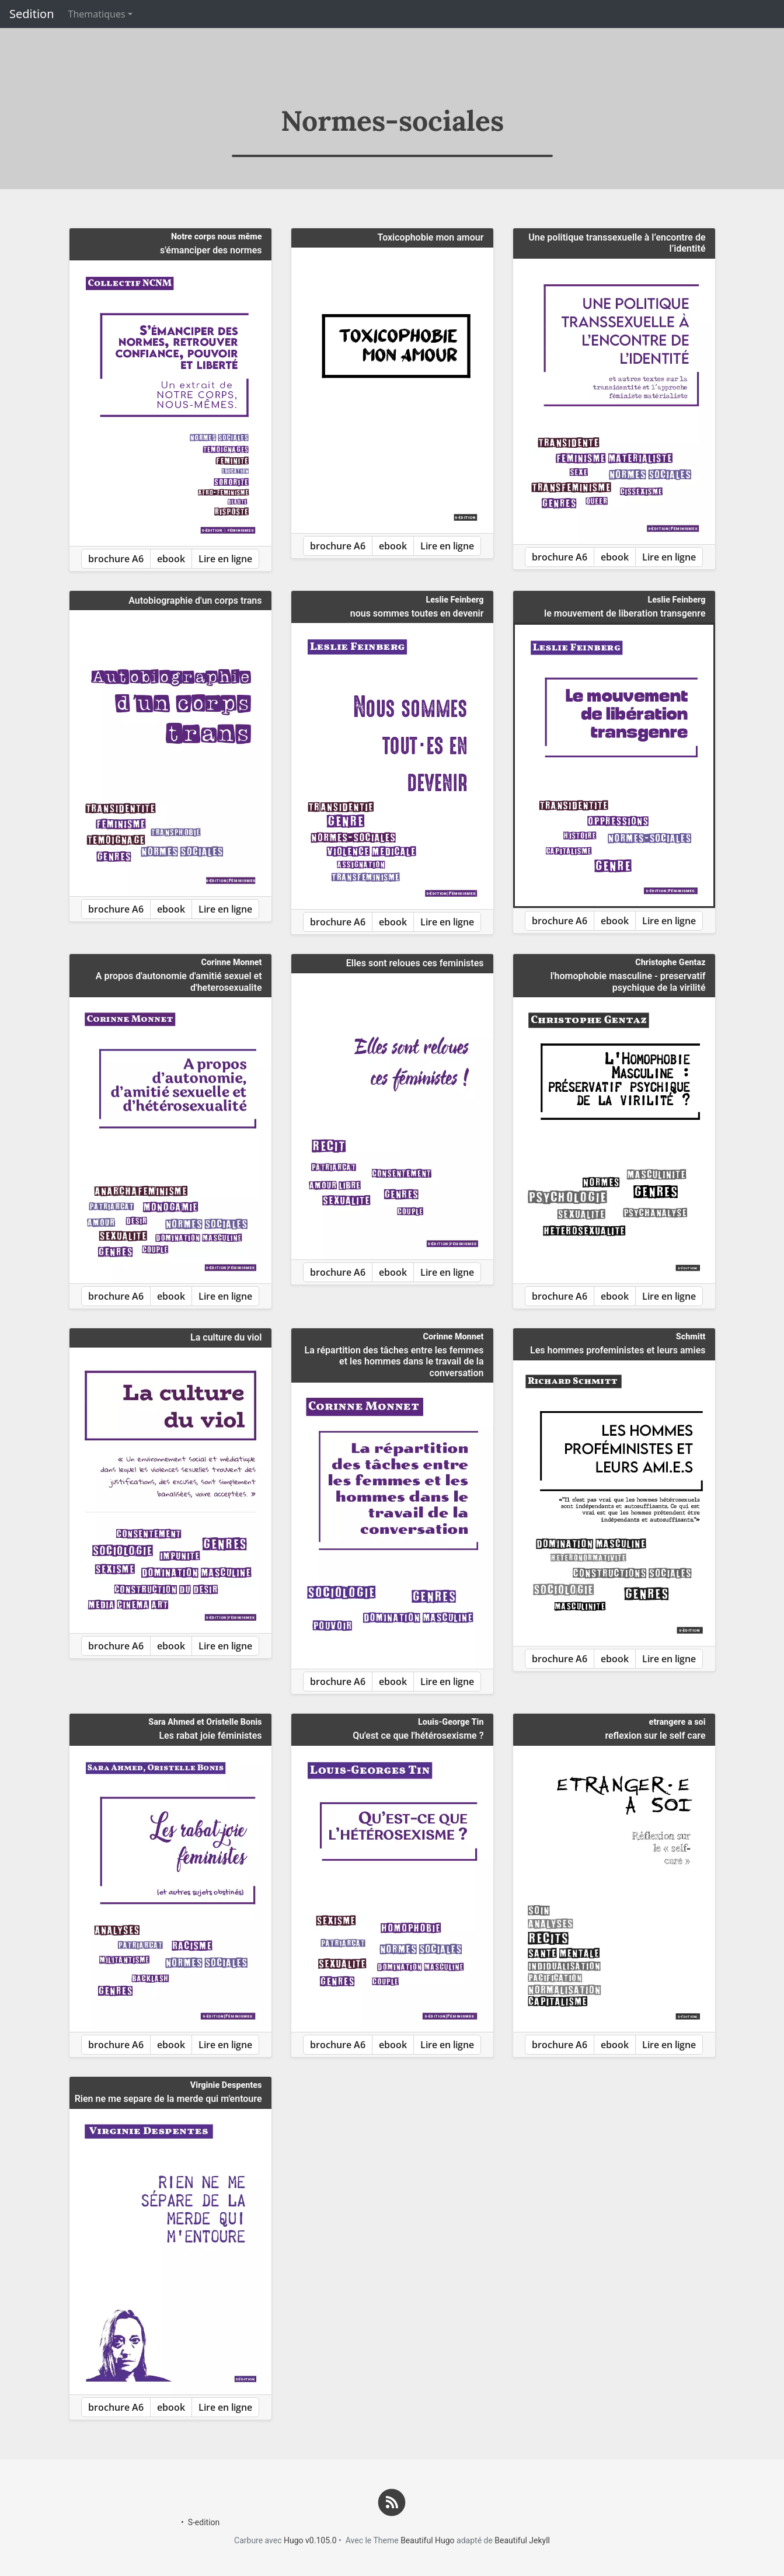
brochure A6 (116, 558)
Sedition (31, 14)
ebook (171, 558)
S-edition (204, 2522)
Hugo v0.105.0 (310, 2540)
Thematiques (97, 14)
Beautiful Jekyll (522, 2540)
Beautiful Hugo (427, 2540)
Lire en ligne (225, 558)
